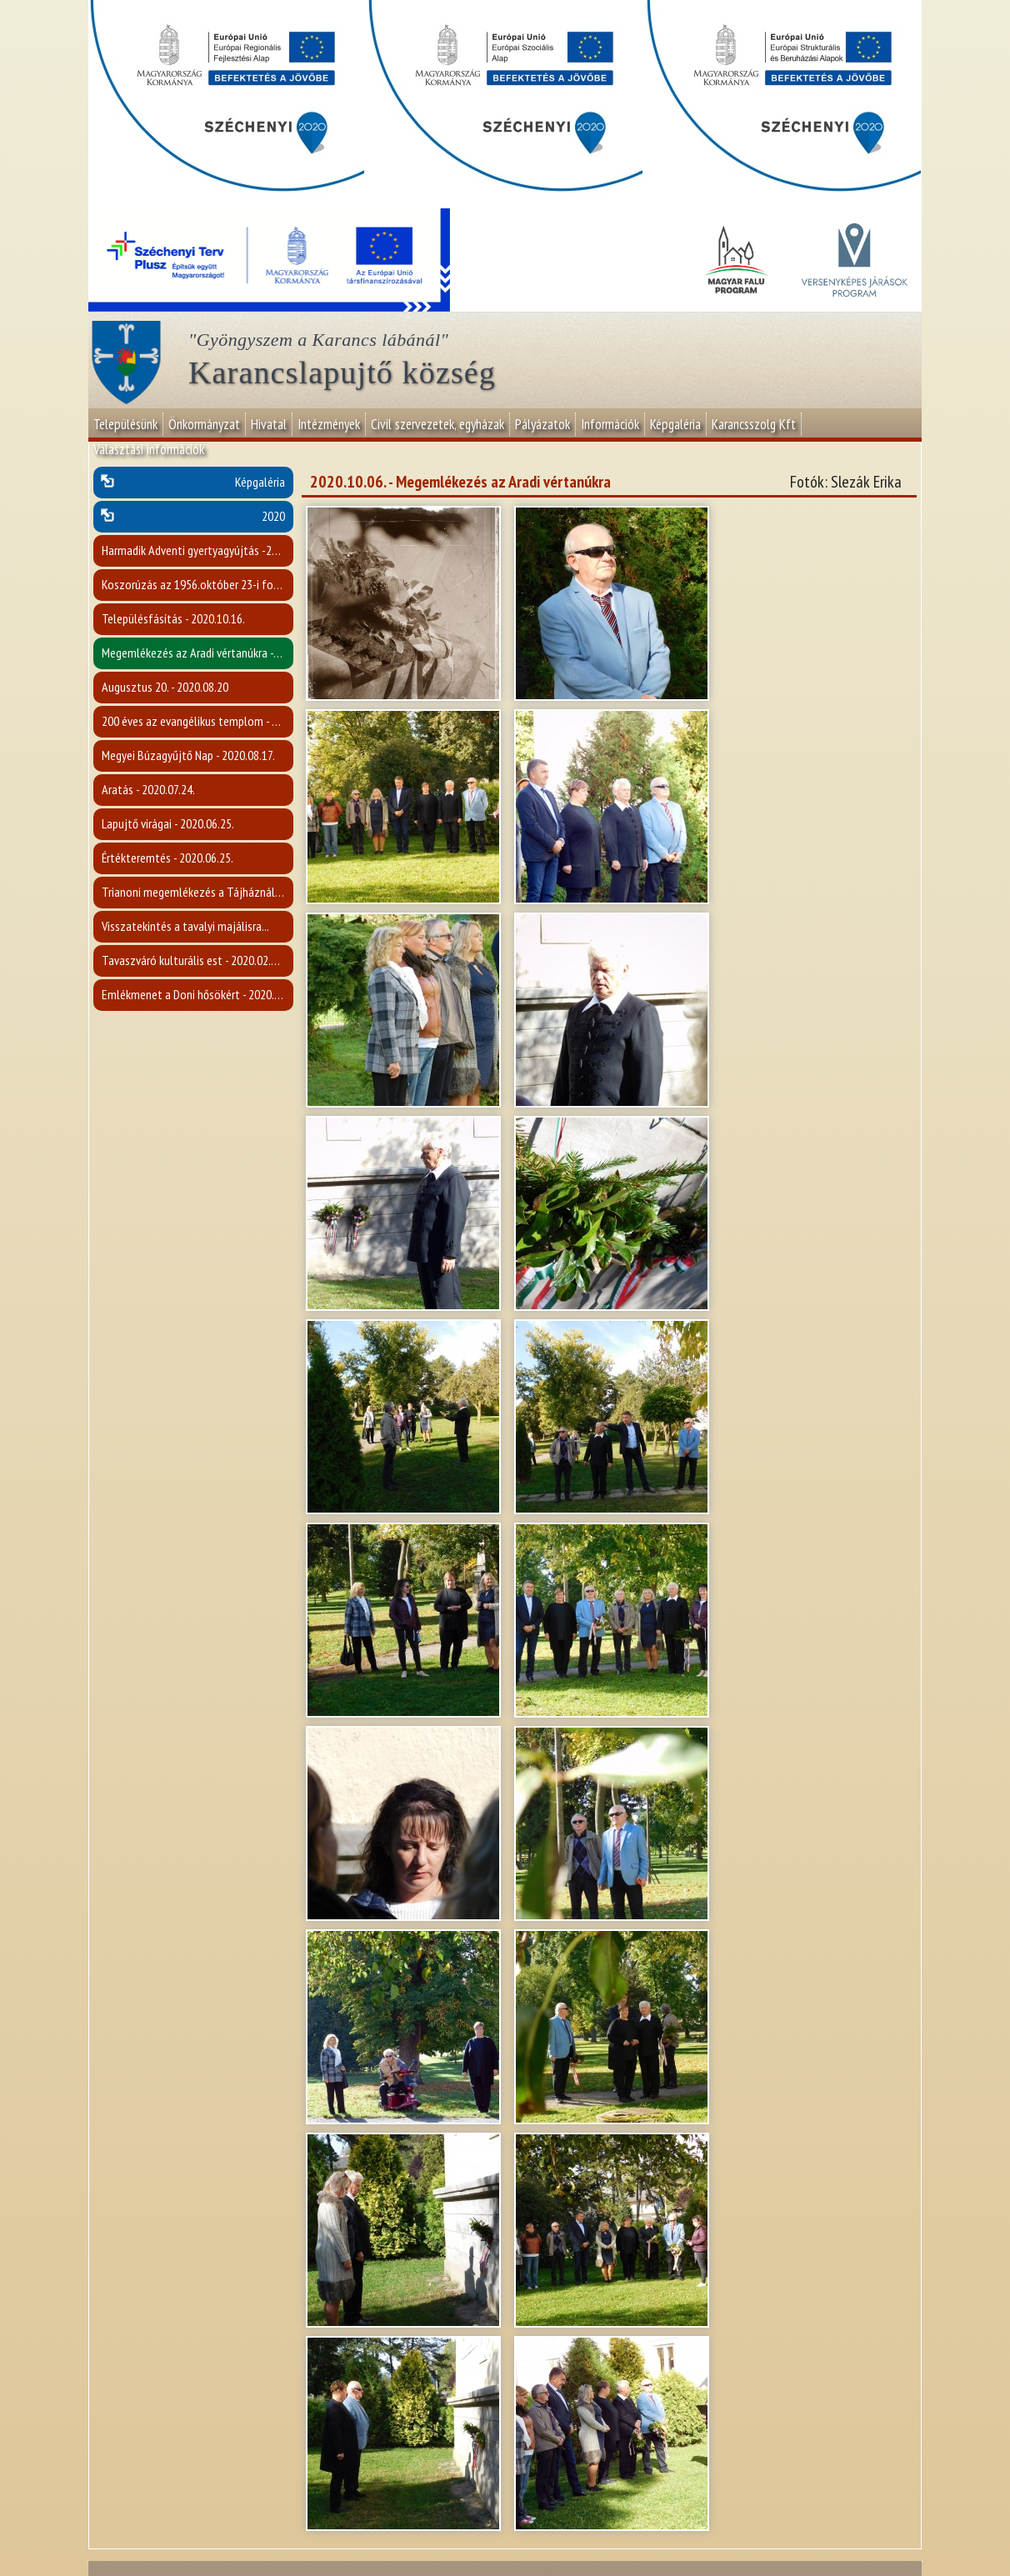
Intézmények (329, 424)
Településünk (125, 424)
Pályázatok (542, 424)
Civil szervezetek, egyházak (437, 424)
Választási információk (148, 449)
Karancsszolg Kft (754, 424)
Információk (610, 424)
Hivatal (269, 424)
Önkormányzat (204, 424)
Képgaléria (675, 424)
